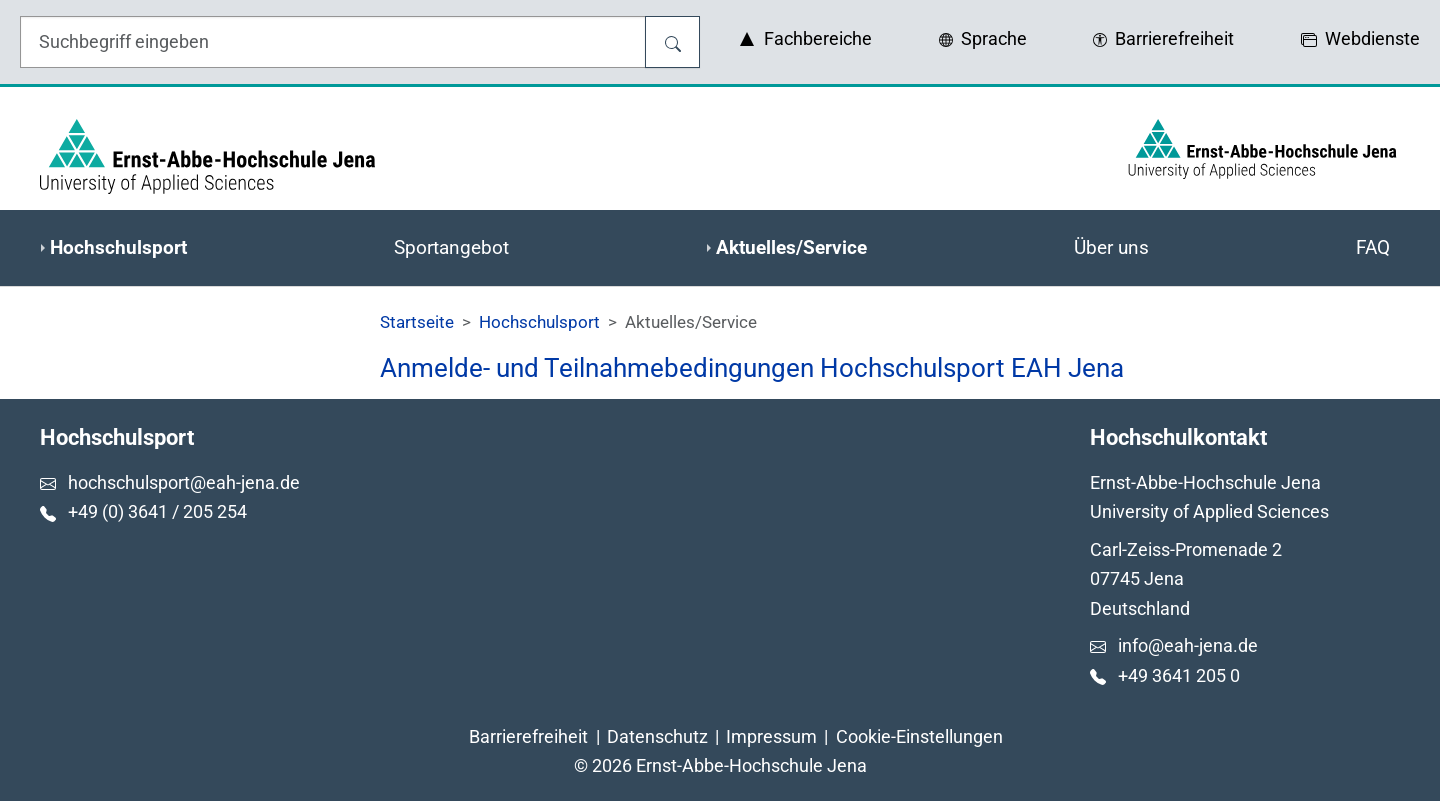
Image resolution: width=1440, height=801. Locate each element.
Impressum (771, 736)
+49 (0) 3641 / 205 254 (157, 511)
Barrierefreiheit (528, 736)
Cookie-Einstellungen (919, 736)
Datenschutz (657, 736)
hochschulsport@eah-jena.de (184, 482)
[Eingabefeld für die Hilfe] (333, 42)
